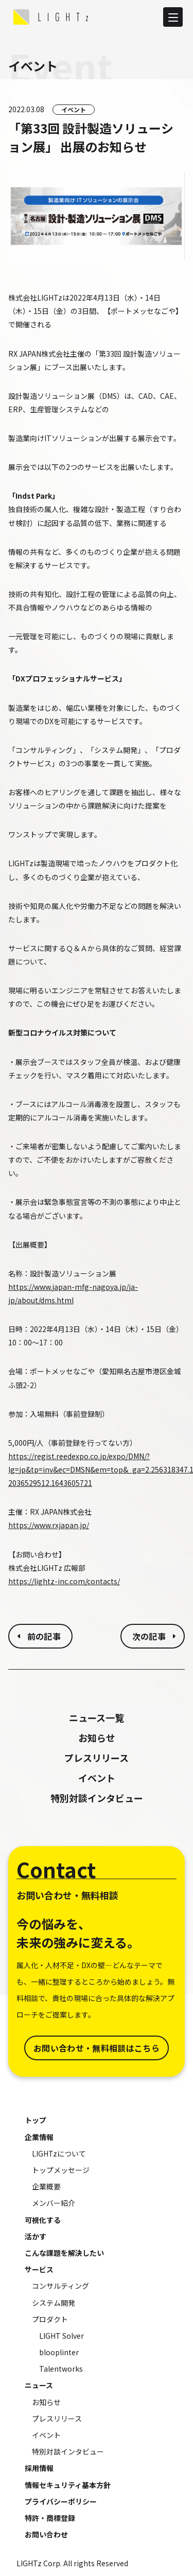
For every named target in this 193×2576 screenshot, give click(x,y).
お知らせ (96, 1737)
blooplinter (59, 2352)
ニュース (39, 2385)
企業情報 (39, 2137)
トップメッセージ (61, 2170)
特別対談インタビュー (96, 1797)
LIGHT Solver (61, 2335)
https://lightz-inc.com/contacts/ (64, 1581)
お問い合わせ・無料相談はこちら (96, 2048)
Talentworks (61, 2368)
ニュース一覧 (96, 1717)
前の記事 (44, 1636)
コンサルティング (60, 2286)
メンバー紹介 (53, 2203)
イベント (73, 109)
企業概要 (46, 2186)
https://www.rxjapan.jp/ (48, 1525)
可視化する (43, 2220)
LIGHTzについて (59, 2153)
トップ (35, 2120)
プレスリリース (96, 1757)
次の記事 (149, 1636)
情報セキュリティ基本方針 (68, 2485)
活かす (35, 2236)
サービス (39, 2269)
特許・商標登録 (50, 2518)
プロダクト (50, 2319)
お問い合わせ (46, 2534)
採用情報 (39, 2468)
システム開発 (53, 2303)
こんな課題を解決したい (64, 2253)
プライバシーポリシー (61, 2501)
